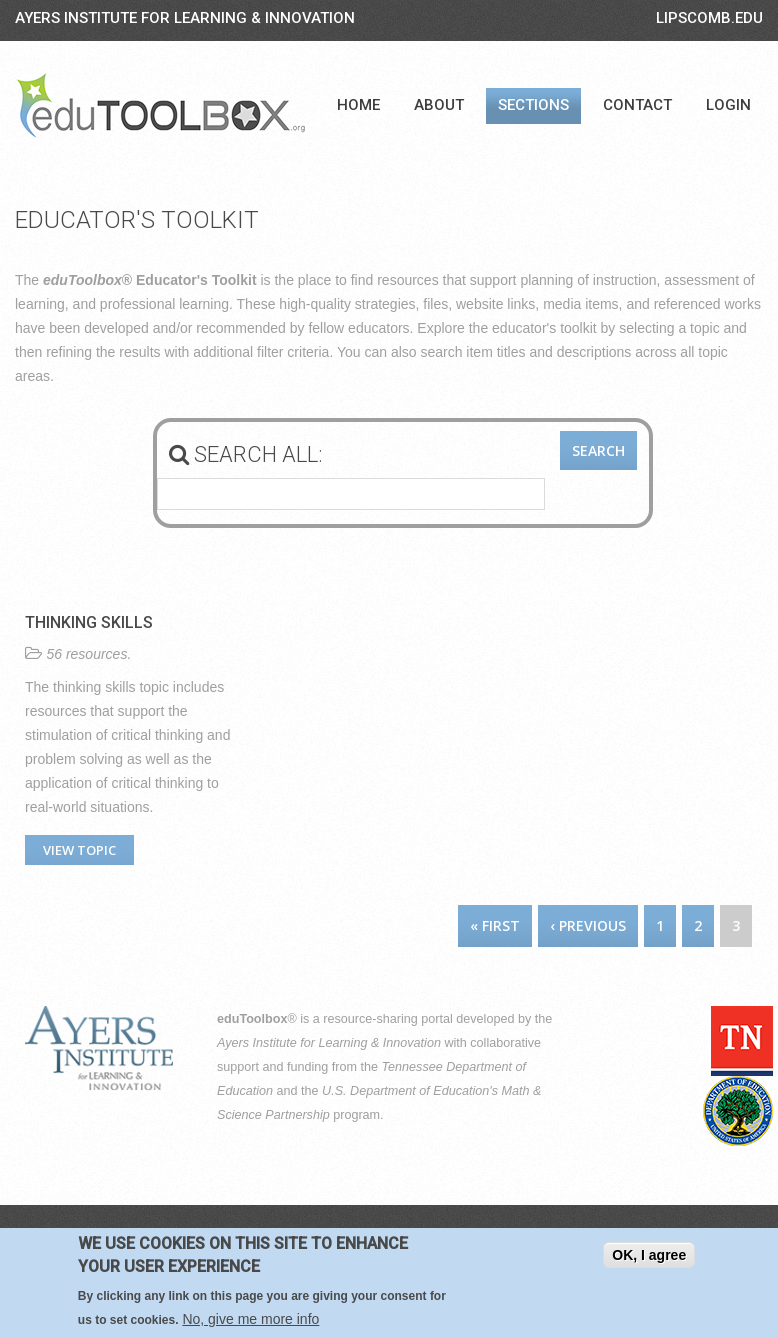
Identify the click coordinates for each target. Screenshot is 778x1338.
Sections (533, 105)
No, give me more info (250, 1319)
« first (495, 925)
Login (728, 105)
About (439, 105)
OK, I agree (649, 1255)
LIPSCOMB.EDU (709, 18)
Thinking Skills (89, 622)
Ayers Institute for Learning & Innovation (185, 18)
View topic (79, 850)
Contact (637, 105)
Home (358, 105)
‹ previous (588, 925)
